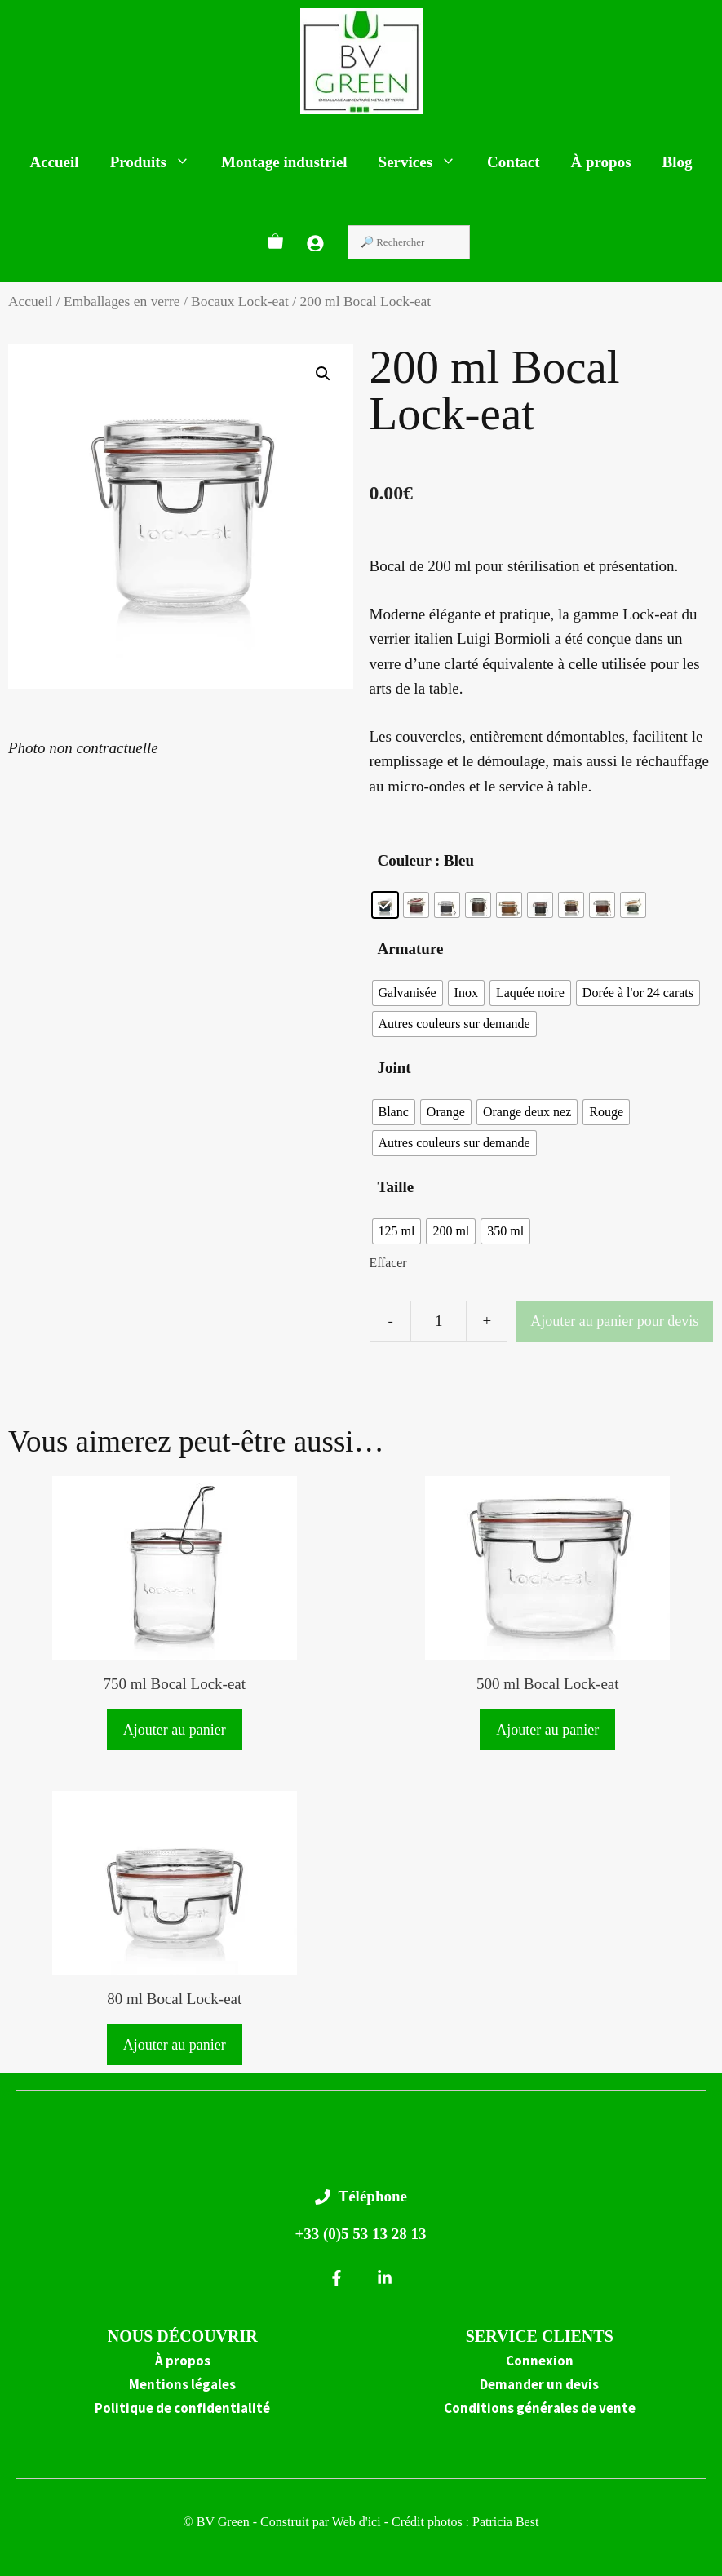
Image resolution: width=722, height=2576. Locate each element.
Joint (394, 1067)
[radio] (385, 905)
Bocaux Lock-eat (240, 301)
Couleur (405, 860)
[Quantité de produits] (438, 1321)
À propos (600, 162)
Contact (513, 162)
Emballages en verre (122, 301)
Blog (677, 162)
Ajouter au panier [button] (174, 1730)
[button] (323, 373)
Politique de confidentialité (182, 2408)
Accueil (53, 162)
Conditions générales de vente (540, 2408)
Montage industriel (284, 162)
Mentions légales (182, 2384)
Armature (411, 948)
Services (425, 162)
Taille (396, 1186)
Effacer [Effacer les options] (388, 1263)
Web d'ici (358, 2522)
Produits (158, 162)
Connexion (540, 2361)
